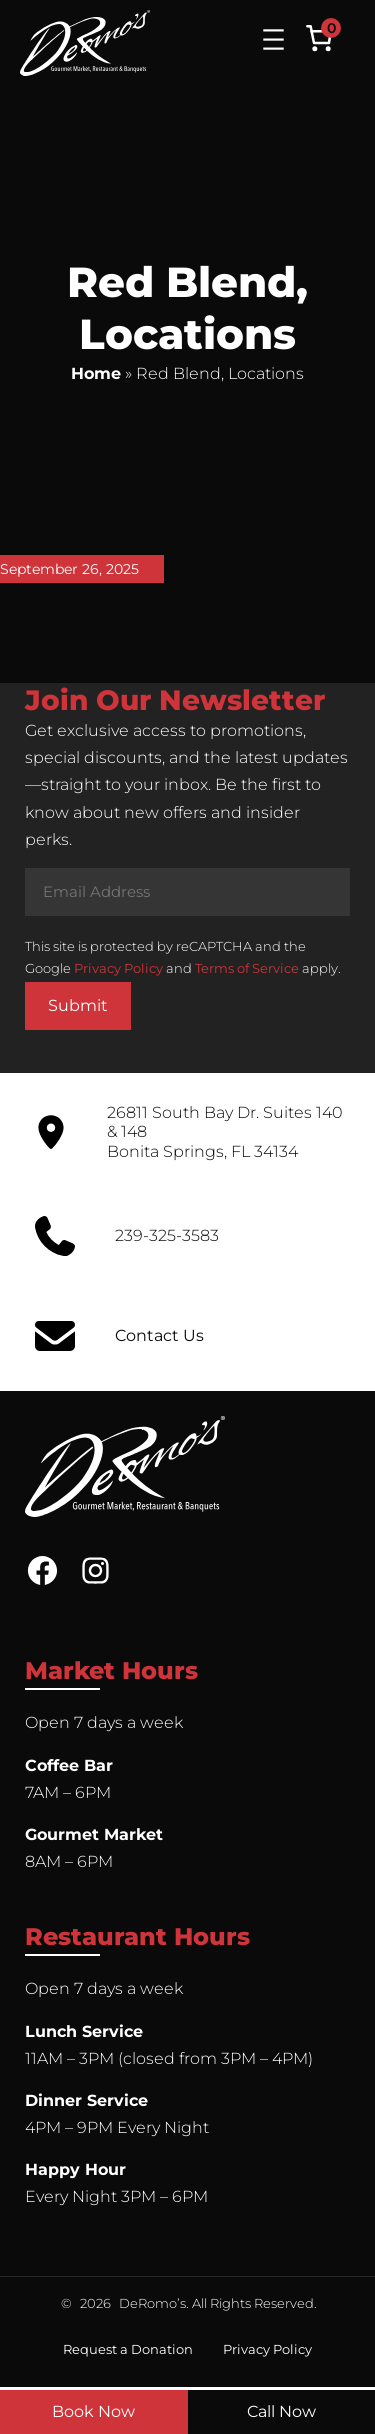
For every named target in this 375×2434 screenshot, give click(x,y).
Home (96, 373)
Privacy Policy (118, 968)
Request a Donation (128, 2349)
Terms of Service (247, 968)
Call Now (281, 2411)
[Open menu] (273, 39)
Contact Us (159, 1335)
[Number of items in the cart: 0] (319, 38)
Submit (78, 1005)
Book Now (93, 2411)
